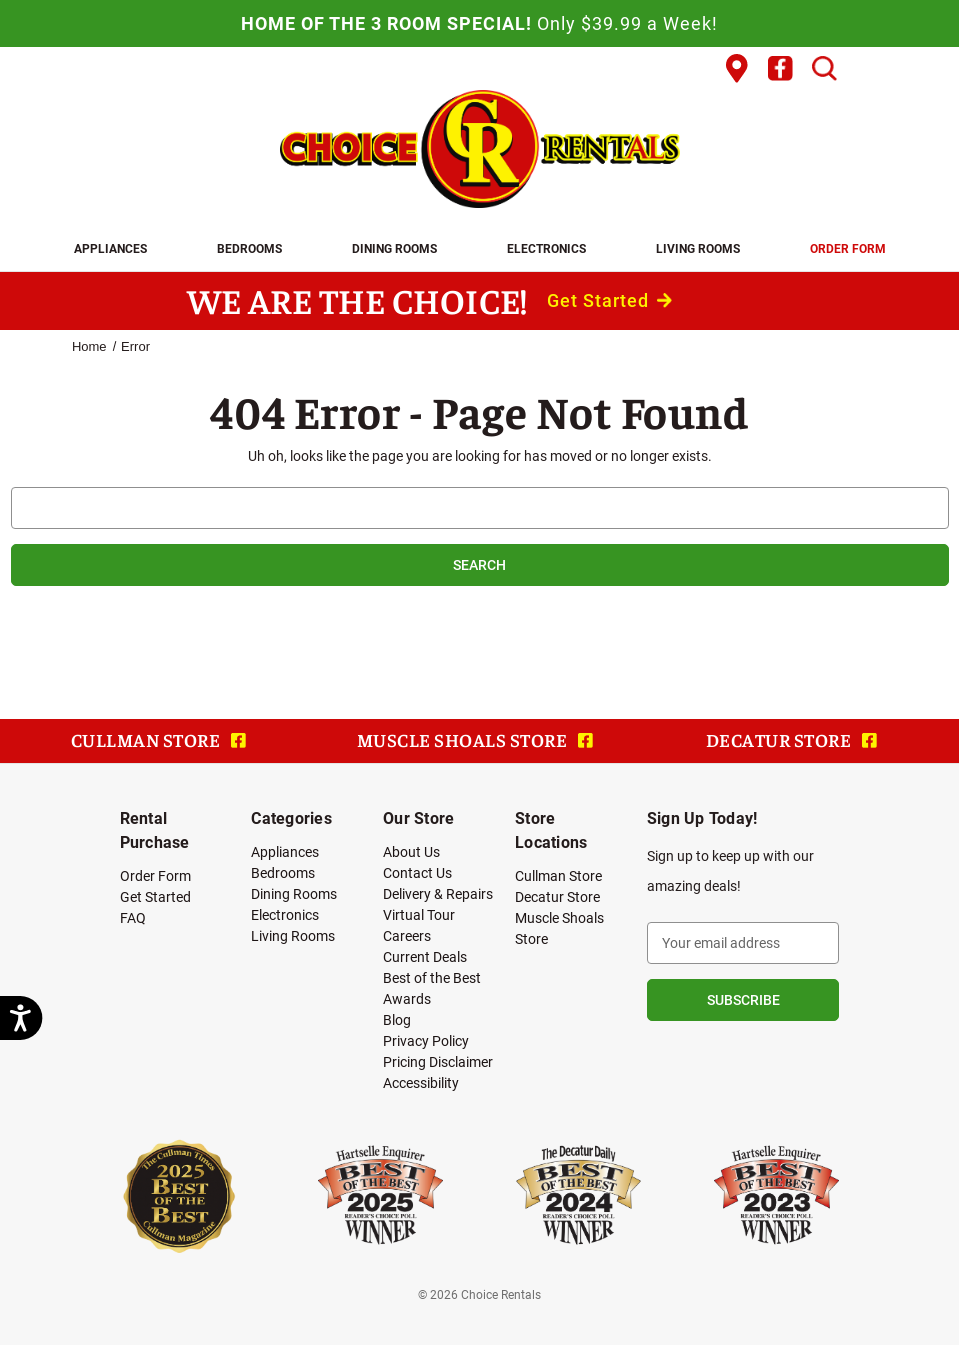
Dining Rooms (394, 248)
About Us (411, 851)
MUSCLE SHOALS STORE (475, 739)
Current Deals (425, 956)
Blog (397, 1019)
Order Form (848, 248)
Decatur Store (557, 896)
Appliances (110, 248)
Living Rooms (698, 248)
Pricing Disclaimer (438, 1061)
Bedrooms (249, 248)
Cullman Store (558, 875)
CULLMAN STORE (158, 739)
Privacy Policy (426, 1040)
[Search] (824, 69)
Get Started (609, 300)
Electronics (546, 248)
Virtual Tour (419, 914)
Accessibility (421, 1082)
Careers (407, 935)
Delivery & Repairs (438, 893)
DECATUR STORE (791, 739)
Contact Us (417, 872)
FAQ (133, 917)
